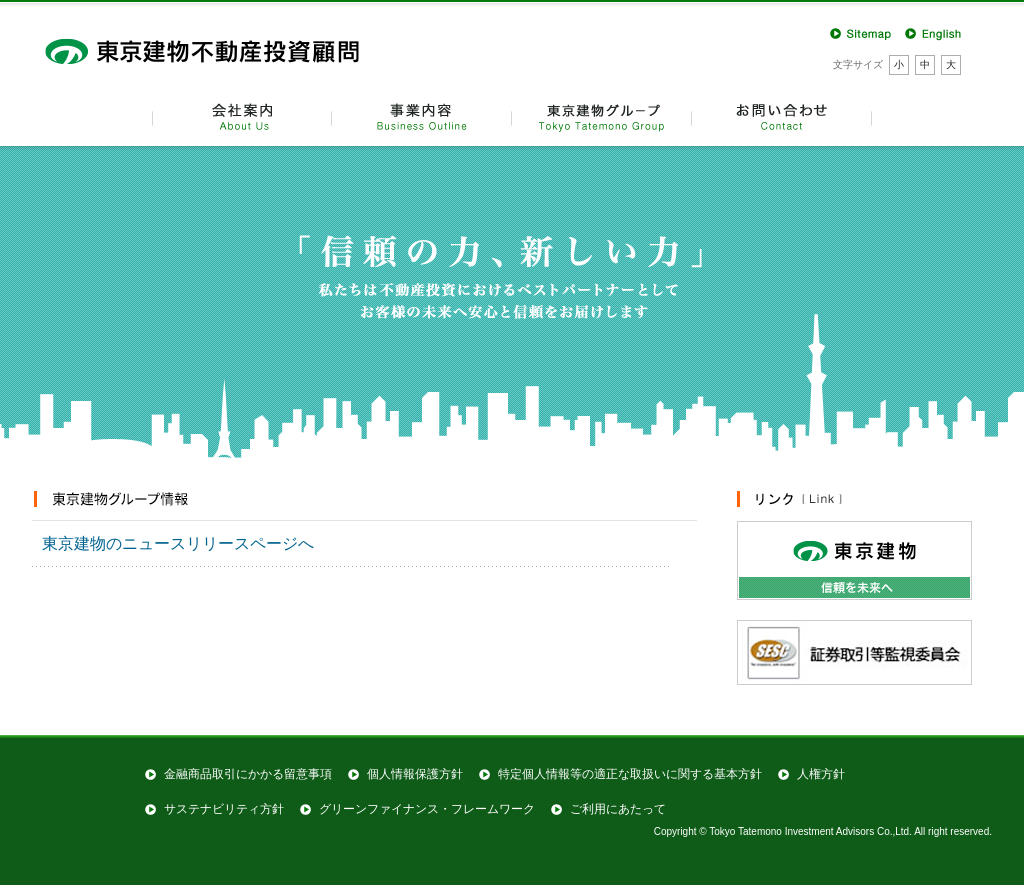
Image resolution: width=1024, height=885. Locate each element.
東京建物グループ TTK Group (602, 116)
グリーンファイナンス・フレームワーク (427, 809)
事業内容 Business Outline (422, 116)
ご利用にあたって (618, 809)
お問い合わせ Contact (782, 116)
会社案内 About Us (242, 116)
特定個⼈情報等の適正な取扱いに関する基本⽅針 (630, 774)
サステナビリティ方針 (224, 809)
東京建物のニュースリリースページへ (178, 543)
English (934, 32)
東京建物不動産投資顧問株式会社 (217, 50)
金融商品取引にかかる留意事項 (248, 774)
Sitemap (859, 32)
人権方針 (821, 774)
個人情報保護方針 (415, 774)
